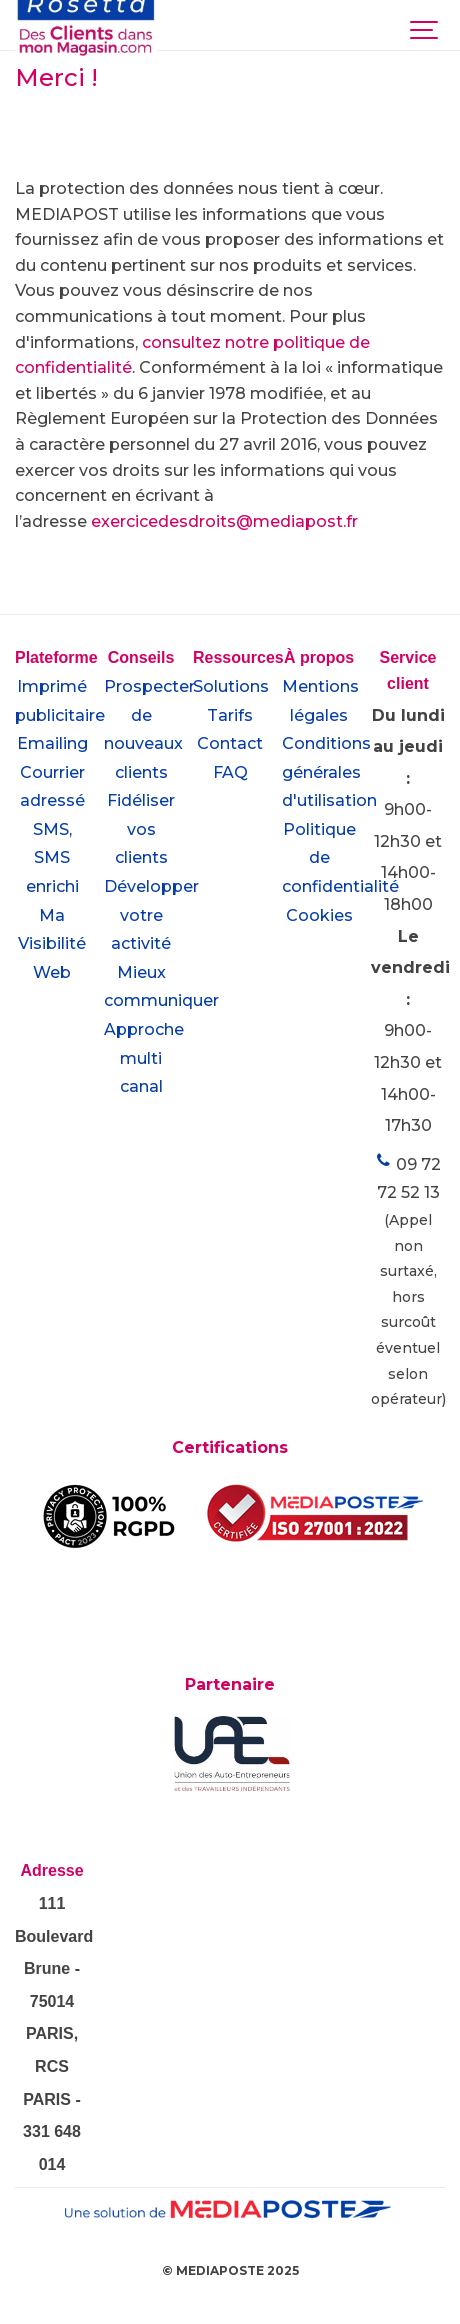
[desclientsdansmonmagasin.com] (86, 29)
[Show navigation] (425, 25)
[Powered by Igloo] (230, 2297)
